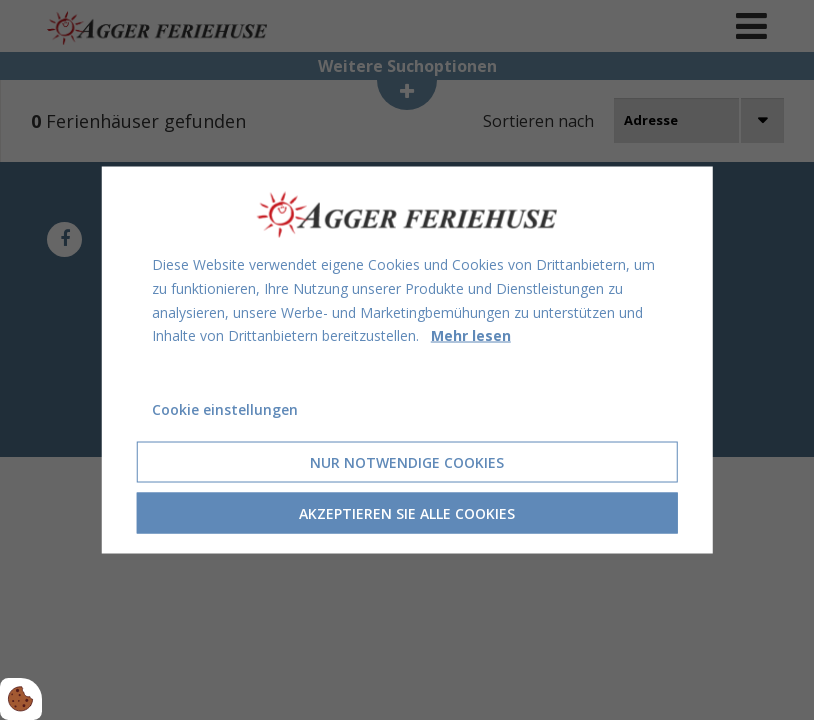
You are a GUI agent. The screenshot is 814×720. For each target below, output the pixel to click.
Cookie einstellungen (225, 409)
